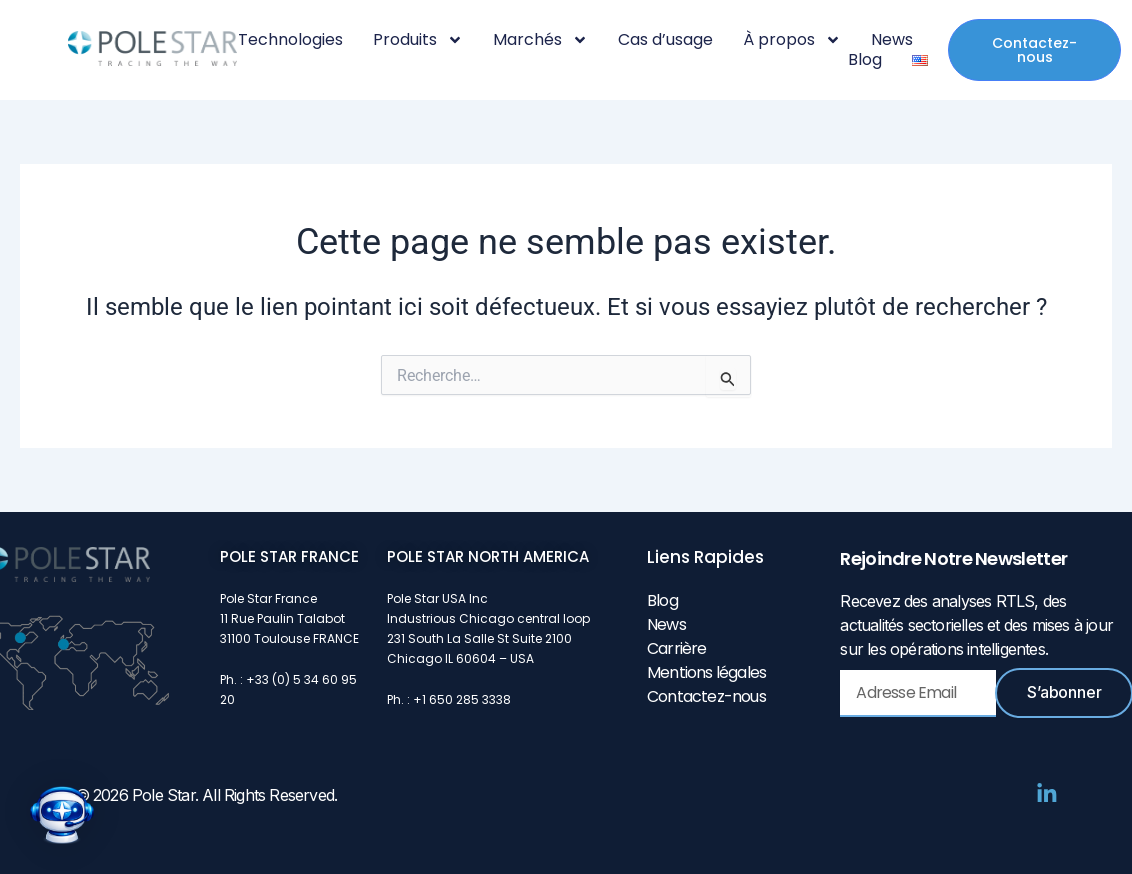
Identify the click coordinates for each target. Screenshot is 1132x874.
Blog (865, 60)
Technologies (290, 40)
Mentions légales (706, 672)
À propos (792, 40)
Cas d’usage (665, 40)
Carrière (677, 648)
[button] (62, 815)
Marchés (540, 40)
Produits (418, 40)
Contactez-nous (706, 696)
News (892, 40)
